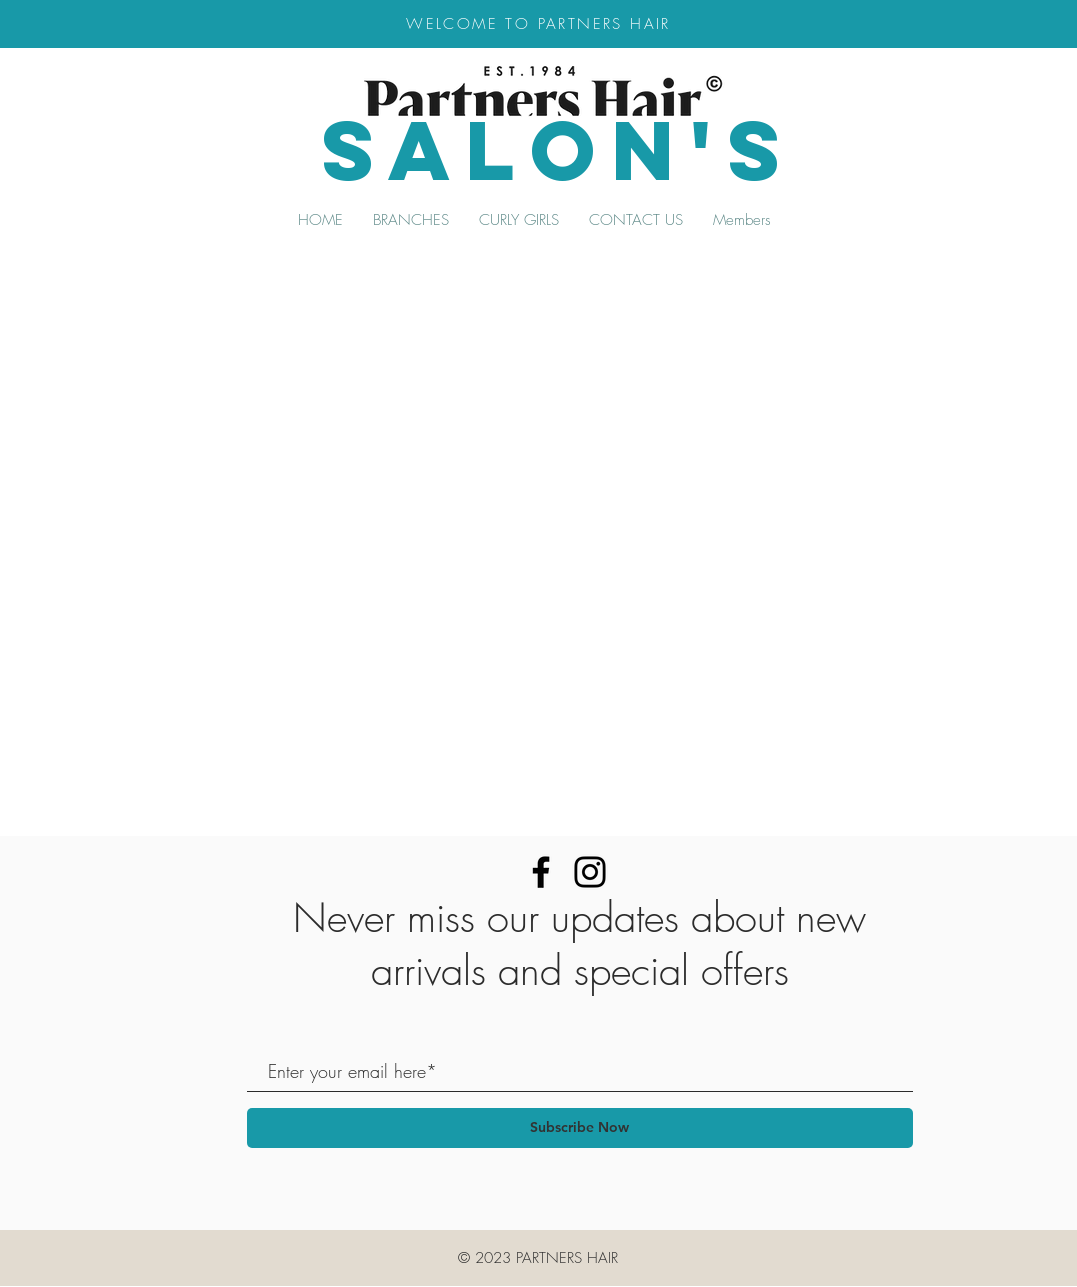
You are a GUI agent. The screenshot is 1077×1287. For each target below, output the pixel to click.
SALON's (559, 150)
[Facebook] (541, 872)
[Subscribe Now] (580, 1128)
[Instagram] (590, 872)
